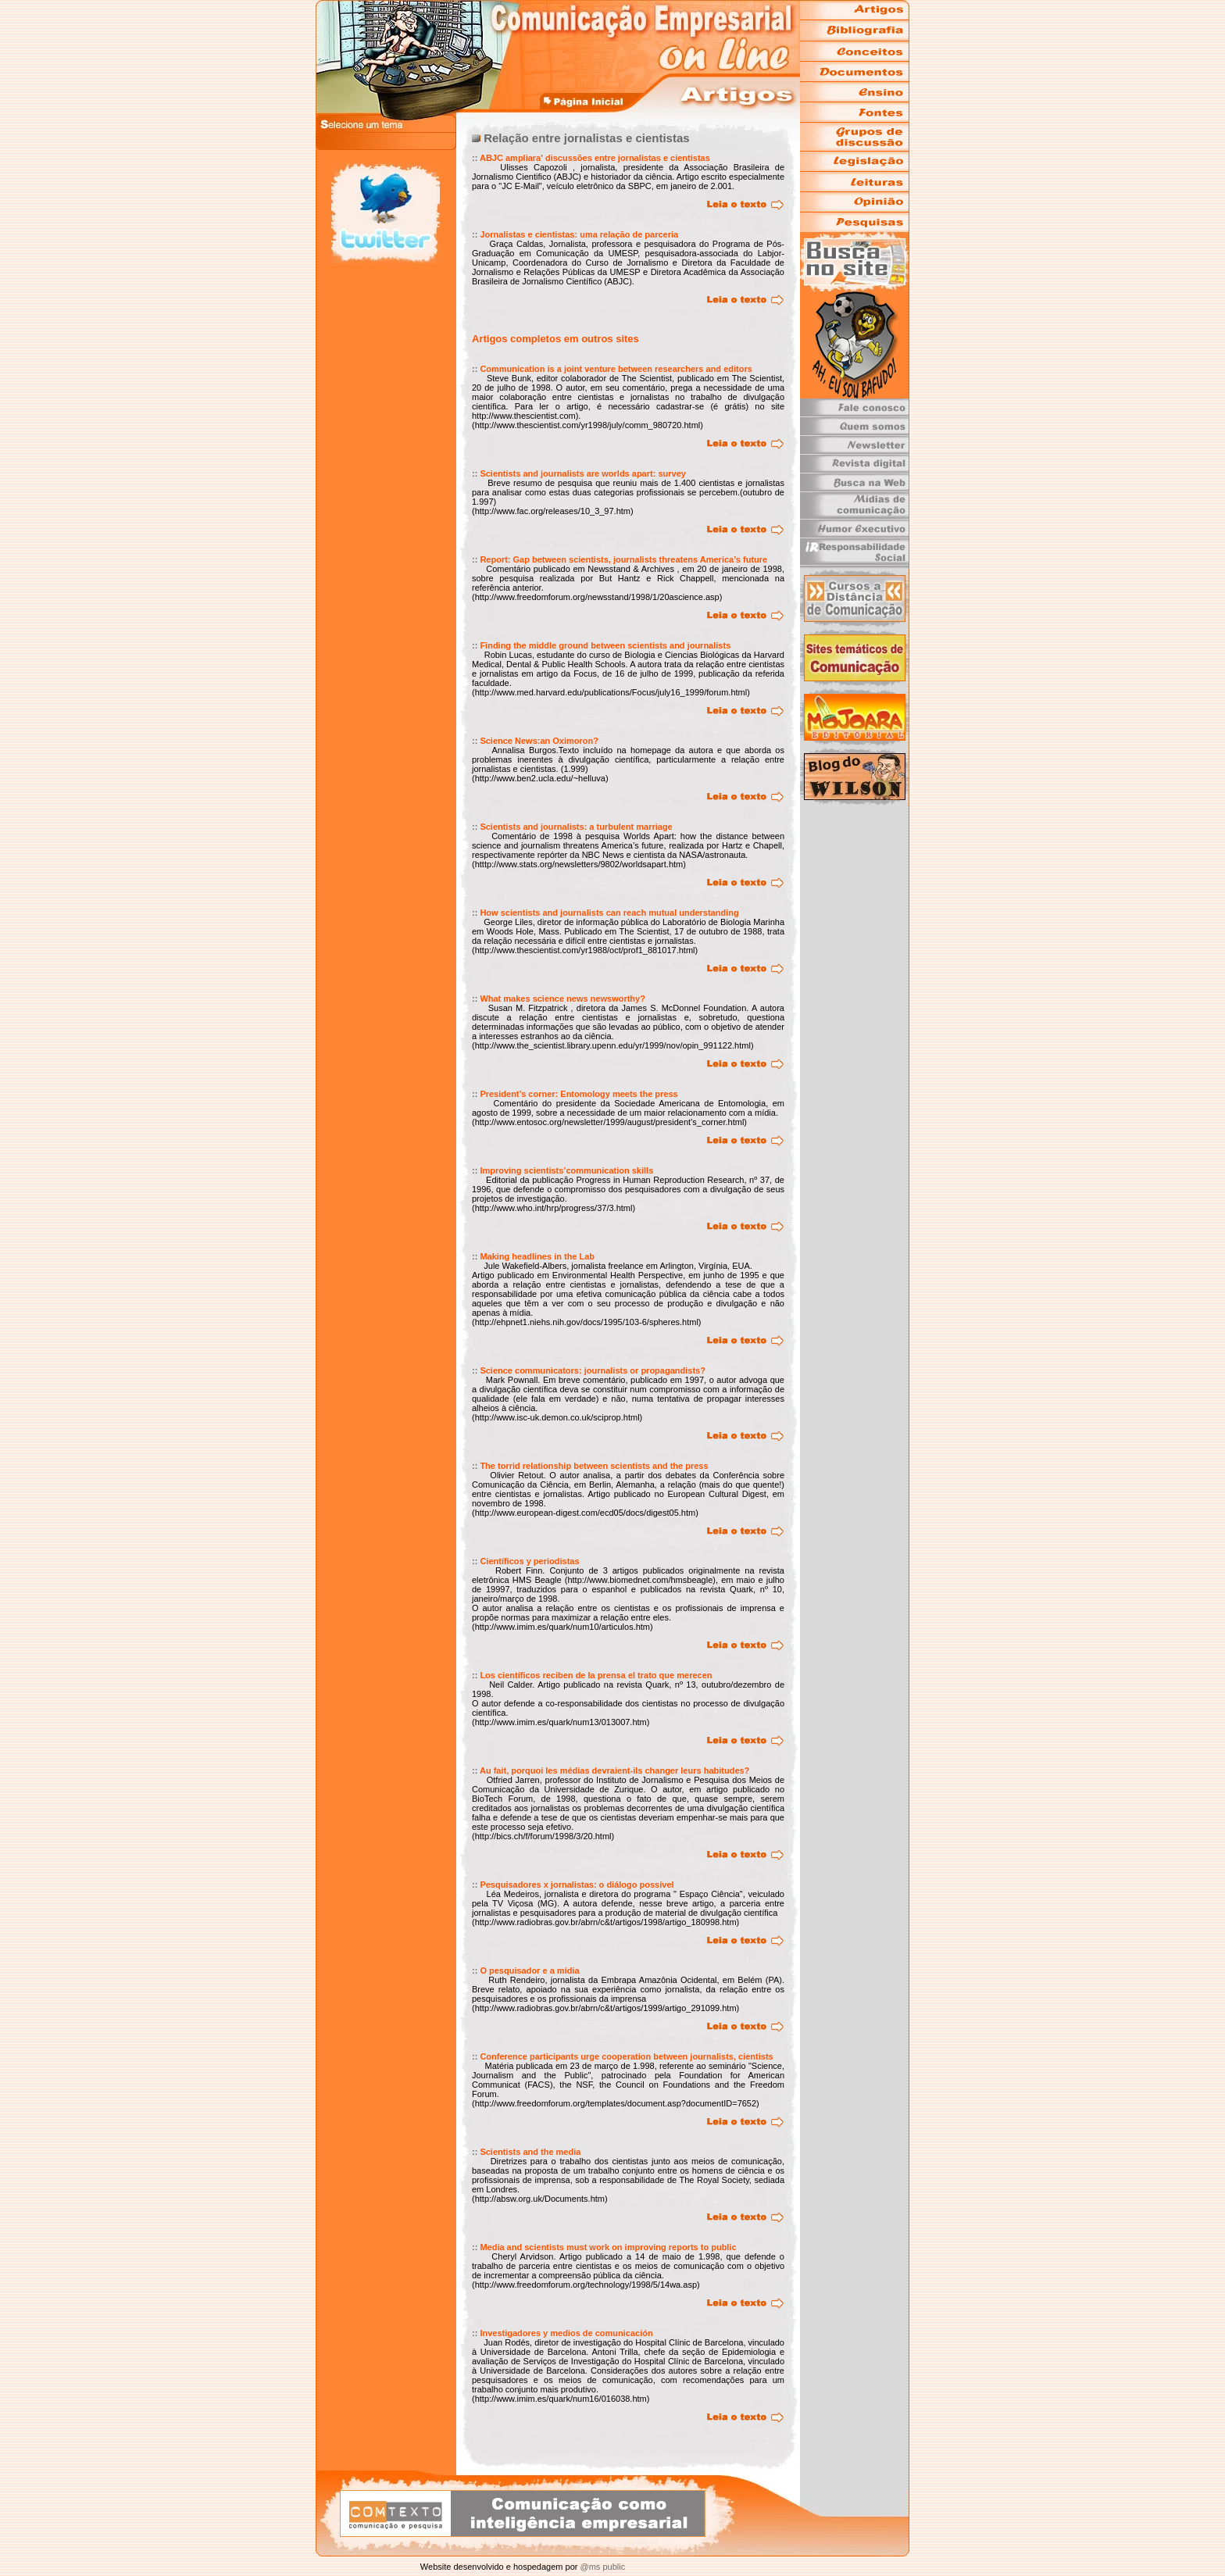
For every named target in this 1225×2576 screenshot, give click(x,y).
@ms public (601, 2566)
